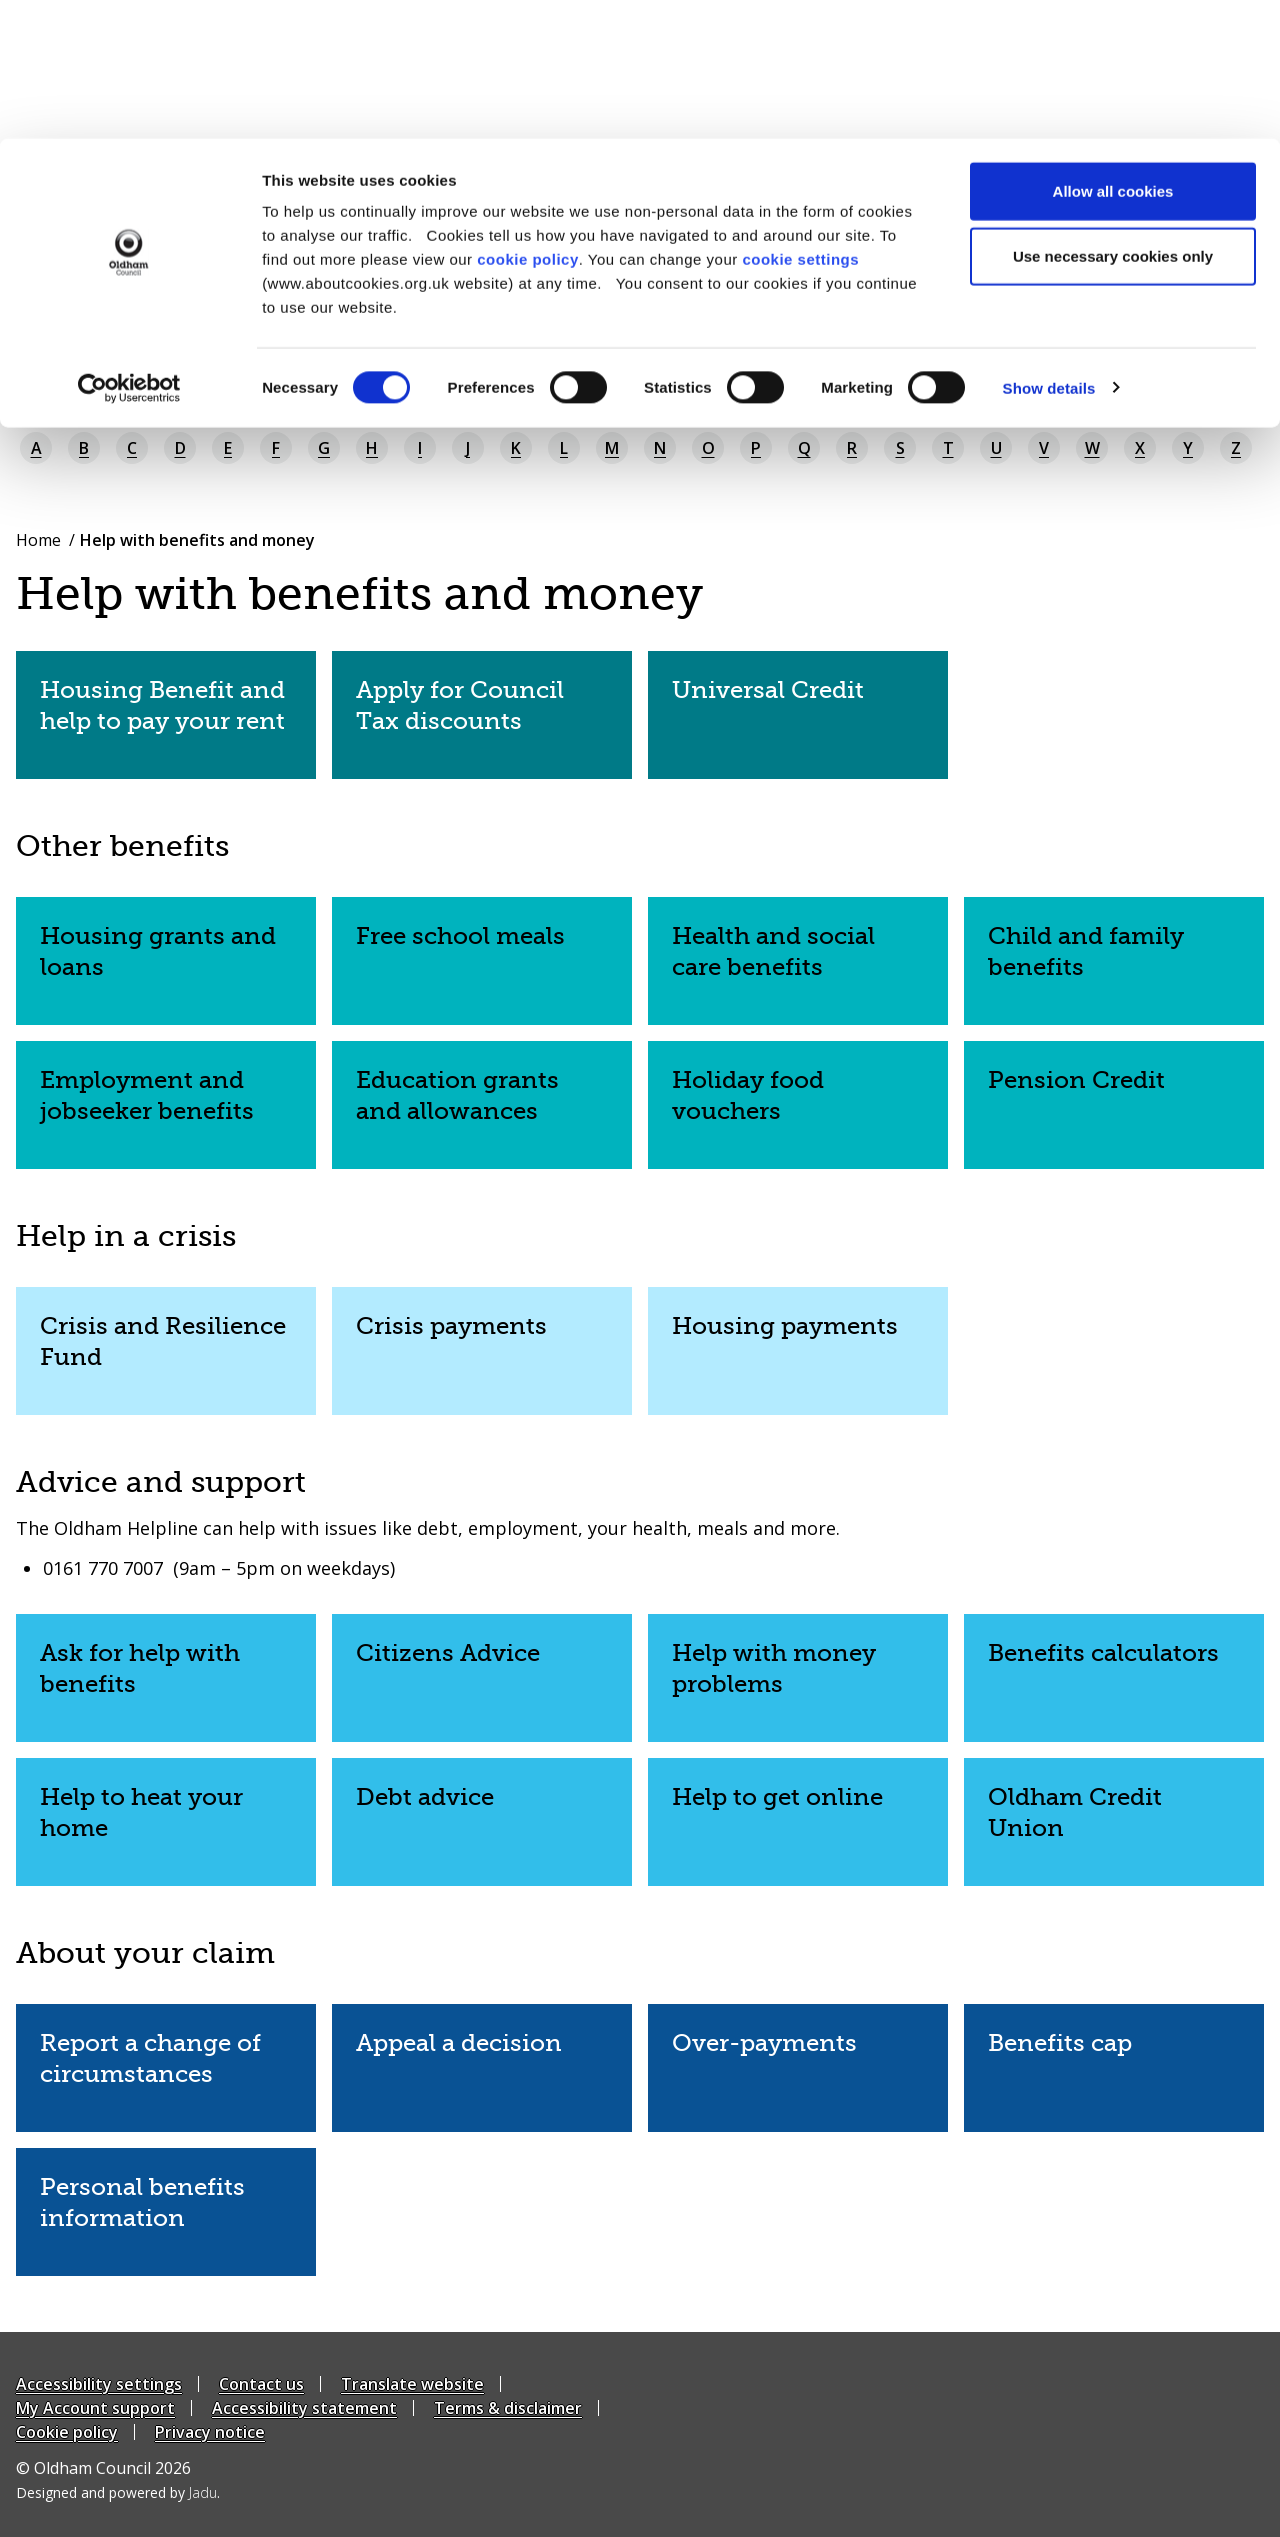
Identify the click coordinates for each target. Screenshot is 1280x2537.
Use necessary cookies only (1113, 118)
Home (38, 540)
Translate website (412, 2384)
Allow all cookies (1113, 52)
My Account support (95, 2408)
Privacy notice (210, 2432)
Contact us (261, 2384)
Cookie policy (67, 2432)
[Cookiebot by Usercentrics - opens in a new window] (129, 250)
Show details (1049, 249)
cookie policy (528, 120)
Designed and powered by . (118, 2492)
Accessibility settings (99, 2384)
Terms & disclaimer (508, 2408)
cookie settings (800, 120)
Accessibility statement (304, 2408)
